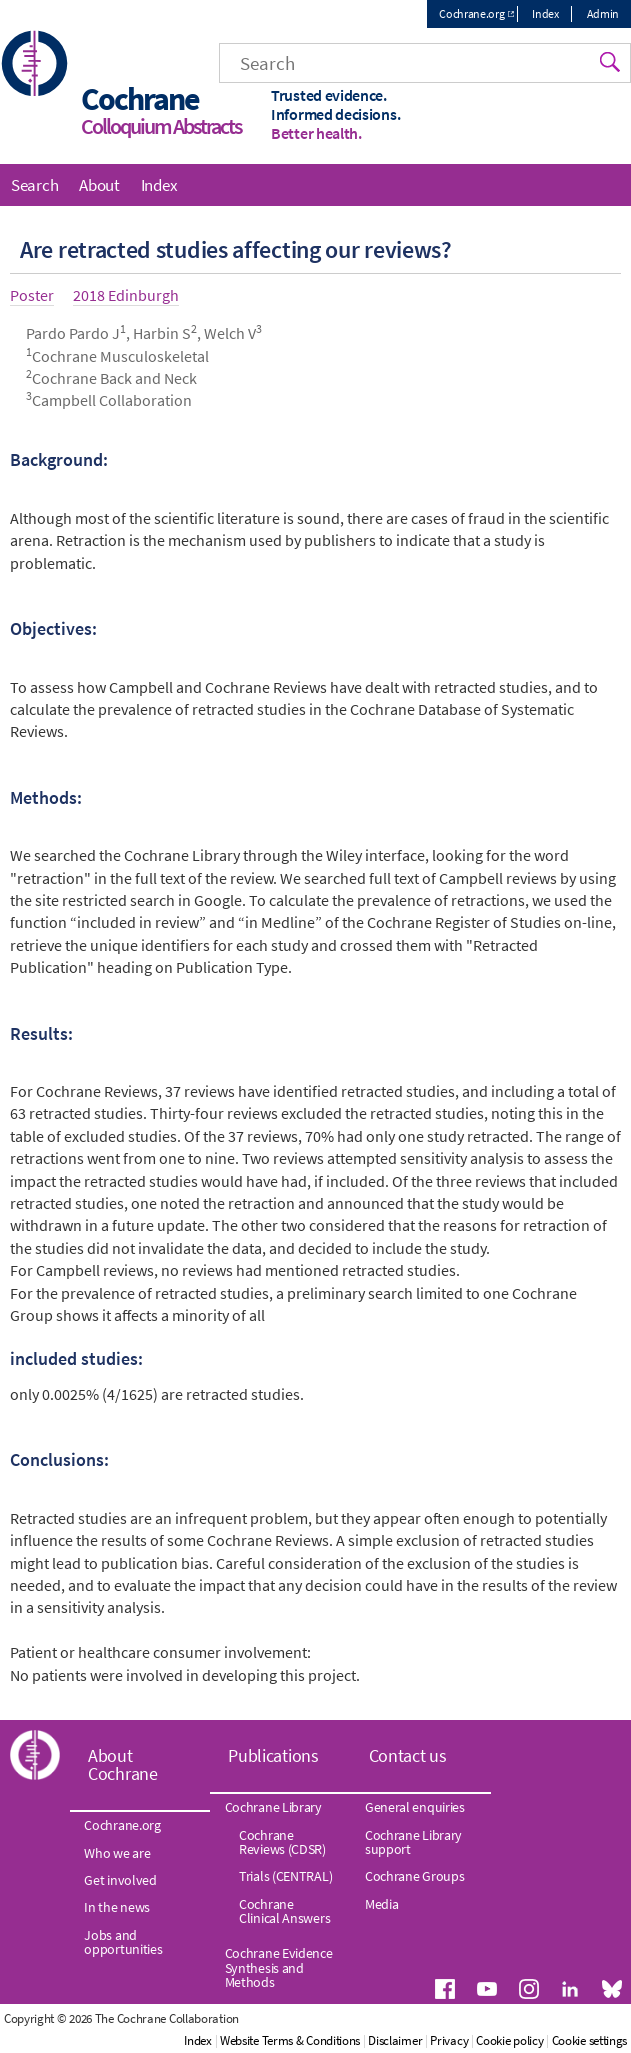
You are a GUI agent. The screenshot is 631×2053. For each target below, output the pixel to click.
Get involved (120, 1880)
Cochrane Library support (413, 1842)
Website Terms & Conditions (290, 2040)
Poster (32, 295)
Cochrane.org (471, 13)
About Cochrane (123, 1764)
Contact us (408, 1755)
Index (545, 13)
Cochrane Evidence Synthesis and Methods (279, 1967)
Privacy (449, 2040)
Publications (273, 1755)
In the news (117, 1907)
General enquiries (415, 1807)
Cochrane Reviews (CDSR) (282, 1842)
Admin (603, 13)
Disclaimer (395, 2040)
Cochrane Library (273, 1807)
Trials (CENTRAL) (285, 1876)
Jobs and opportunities (123, 1942)
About (99, 185)
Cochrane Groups (415, 1876)
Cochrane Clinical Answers (284, 1911)
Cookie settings (590, 2040)
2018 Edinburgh (126, 295)
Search (34, 185)
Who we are (117, 1853)
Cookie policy (509, 2040)
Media (382, 1904)
